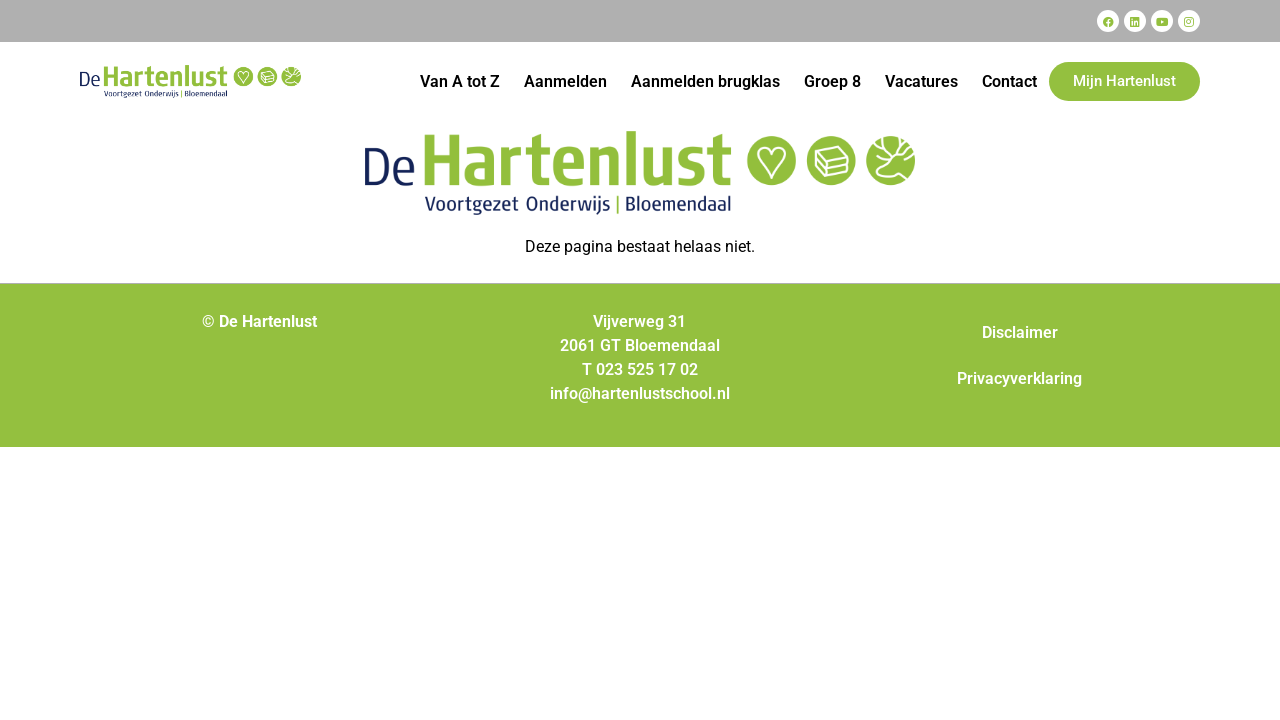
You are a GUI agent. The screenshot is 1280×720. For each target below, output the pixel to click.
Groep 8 (832, 81)
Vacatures (921, 81)
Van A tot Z (460, 81)
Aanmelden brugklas (705, 81)
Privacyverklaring (1019, 378)
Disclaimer (1020, 332)
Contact (1009, 81)
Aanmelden (565, 81)
